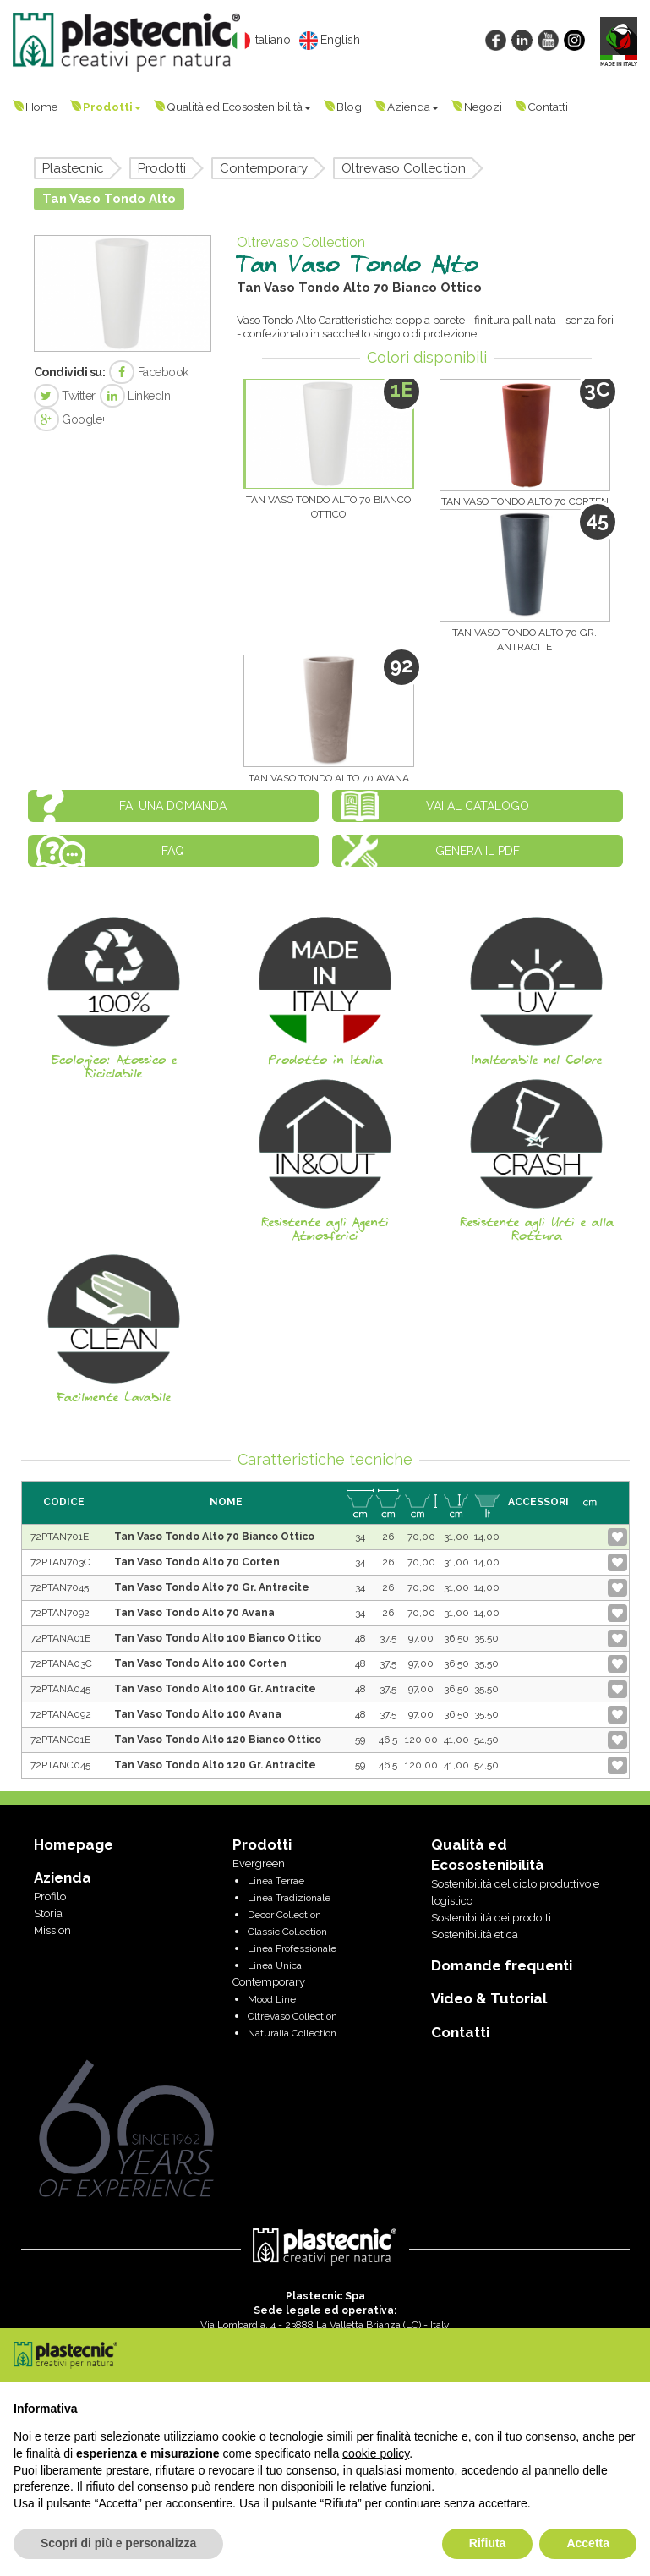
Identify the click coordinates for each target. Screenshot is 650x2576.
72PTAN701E (59, 1537)
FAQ (172, 851)
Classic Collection (287, 1931)
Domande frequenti (501, 1965)
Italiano (261, 40)
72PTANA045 (60, 1689)
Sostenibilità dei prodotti (491, 1917)
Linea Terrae (276, 1881)
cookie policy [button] (375, 2453)
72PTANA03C (61, 1663)
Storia (48, 1913)
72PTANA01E (60, 1638)
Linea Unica (275, 1965)
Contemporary (264, 168)
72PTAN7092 (60, 1613)
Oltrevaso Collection (403, 168)
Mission (52, 1930)
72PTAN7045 (59, 1587)
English (329, 40)
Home (41, 106)
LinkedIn (135, 396)
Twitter (65, 396)
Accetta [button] (587, 2543)
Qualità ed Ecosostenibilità (239, 106)
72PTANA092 (60, 1714)
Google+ (70, 419)
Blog (349, 106)
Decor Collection (284, 1915)
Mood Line (272, 1999)
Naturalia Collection (292, 2033)
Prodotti (112, 106)
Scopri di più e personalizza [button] (118, 2543)
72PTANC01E (60, 1740)
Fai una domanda (173, 806)
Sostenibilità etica (474, 1934)
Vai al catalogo (477, 806)
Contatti (547, 106)
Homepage (73, 1844)
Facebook (148, 372)
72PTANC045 (60, 1765)
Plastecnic (73, 168)
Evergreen (258, 1863)
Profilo (50, 1896)
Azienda (413, 106)
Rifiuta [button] (487, 2543)
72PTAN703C (60, 1562)
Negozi (483, 106)
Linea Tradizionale (289, 1898)
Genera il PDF (477, 851)
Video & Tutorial (489, 1998)
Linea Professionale (292, 1948)
